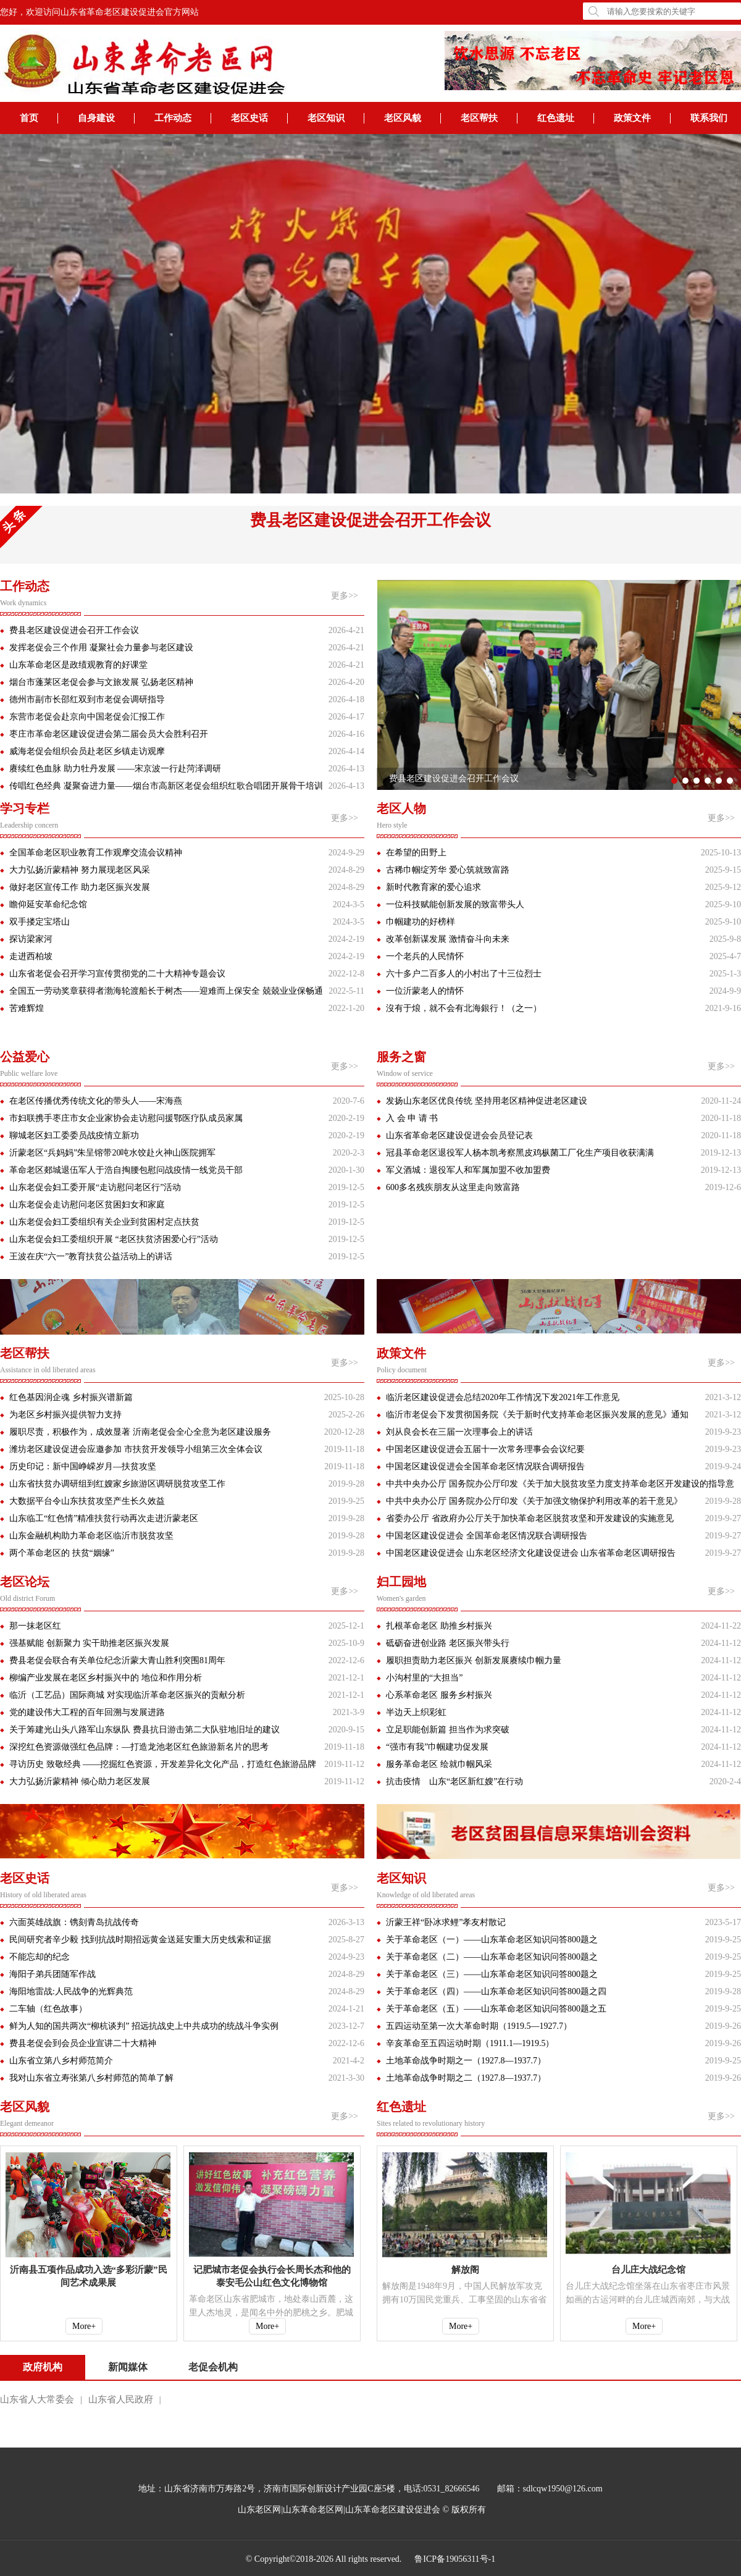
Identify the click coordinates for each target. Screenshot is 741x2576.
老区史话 (249, 118)
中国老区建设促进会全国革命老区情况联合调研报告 (485, 1466)
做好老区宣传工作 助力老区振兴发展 (79, 887)
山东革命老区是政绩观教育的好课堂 (78, 664)
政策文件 (632, 118)
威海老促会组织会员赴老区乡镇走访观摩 (87, 751)
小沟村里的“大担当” (424, 1677)
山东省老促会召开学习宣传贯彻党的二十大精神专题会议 (117, 973)
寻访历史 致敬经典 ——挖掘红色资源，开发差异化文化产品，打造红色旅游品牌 (162, 1764)
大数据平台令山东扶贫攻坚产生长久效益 (87, 1501)
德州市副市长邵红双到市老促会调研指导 (87, 699)
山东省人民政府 (120, 2399)
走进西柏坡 (30, 956)
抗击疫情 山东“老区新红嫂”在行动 (454, 1781)
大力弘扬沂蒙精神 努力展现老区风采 (79, 870)
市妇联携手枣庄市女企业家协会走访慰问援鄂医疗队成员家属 (126, 1118)
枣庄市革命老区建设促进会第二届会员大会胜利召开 (108, 734)
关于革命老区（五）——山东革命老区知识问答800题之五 (496, 2008)
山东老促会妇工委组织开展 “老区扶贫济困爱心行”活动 (113, 1239)
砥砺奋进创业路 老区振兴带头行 (447, 1643)
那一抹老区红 (35, 1625)
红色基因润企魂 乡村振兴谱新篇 (71, 1397)
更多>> (344, 595)
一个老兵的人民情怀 (425, 956)
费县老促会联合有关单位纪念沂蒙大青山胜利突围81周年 (117, 1660)
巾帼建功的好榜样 (420, 921)
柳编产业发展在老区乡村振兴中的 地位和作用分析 (105, 1677)
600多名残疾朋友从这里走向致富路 (453, 1187)
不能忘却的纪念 (39, 1956)
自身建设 (96, 118)
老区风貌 (402, 118)
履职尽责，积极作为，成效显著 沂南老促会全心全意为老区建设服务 (140, 1432)
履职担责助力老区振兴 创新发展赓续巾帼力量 (473, 1660)
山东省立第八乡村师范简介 (61, 2060)
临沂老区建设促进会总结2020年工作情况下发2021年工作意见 (502, 1397)
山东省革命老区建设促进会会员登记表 (459, 1135)
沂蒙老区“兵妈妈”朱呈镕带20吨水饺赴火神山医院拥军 (112, 1152)
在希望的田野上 (416, 852)
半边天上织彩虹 (416, 1712)
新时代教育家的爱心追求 (433, 887)
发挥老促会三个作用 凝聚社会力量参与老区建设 (101, 647)
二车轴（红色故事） (48, 2008)
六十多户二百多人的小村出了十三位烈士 (464, 973)
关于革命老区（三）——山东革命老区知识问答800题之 (492, 1974)
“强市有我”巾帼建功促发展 (437, 1747)
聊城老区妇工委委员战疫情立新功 (74, 1135)
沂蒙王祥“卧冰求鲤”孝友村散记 (446, 1922)
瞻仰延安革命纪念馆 (48, 904)
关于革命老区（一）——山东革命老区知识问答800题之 (492, 1939)
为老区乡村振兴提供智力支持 (65, 1414)
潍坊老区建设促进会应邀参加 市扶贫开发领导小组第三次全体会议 (135, 1449)
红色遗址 (555, 118)
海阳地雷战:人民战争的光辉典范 (71, 1991)
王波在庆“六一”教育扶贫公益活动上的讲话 (90, 1256)
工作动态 (172, 118)
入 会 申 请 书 (412, 1118)
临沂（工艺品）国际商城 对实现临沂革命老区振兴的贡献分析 (127, 1695)
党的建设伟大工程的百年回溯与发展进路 (87, 1712)
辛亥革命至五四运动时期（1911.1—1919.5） (470, 2043)
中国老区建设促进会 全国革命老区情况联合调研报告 (486, 1535)
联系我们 (708, 118)
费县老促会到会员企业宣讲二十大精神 (82, 2043)
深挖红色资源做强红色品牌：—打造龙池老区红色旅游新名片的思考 (139, 1747)
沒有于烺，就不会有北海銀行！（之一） (464, 1008)
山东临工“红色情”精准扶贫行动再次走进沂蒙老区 (103, 1518)
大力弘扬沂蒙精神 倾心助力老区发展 (79, 1781)
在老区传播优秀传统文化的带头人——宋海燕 (95, 1100)
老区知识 (326, 118)
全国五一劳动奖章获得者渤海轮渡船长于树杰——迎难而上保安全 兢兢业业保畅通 (166, 991)
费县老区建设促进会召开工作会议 (370, 520)
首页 (29, 118)
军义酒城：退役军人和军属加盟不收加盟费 (468, 1170)
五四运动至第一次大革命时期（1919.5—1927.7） (479, 2026)
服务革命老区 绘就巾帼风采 (439, 1764)
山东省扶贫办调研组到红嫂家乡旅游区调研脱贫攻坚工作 (117, 1483)
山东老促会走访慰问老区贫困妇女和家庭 (87, 1204)
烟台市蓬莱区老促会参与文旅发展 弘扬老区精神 (101, 682)
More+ (84, 2326)
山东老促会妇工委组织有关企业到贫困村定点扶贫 (104, 1222)
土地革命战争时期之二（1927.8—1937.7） (466, 2078)
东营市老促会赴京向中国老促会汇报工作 (87, 716)
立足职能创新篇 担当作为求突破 (447, 1729)
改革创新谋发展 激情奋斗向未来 (447, 939)
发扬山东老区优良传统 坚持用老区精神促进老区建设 (486, 1100)
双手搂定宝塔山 (39, 921)
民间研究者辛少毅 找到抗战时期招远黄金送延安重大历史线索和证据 (140, 1939)
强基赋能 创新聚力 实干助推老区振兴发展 (89, 1643)
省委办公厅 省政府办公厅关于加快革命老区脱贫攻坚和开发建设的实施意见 (530, 1518)
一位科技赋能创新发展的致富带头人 (455, 904)
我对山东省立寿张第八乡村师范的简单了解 (91, 2078)
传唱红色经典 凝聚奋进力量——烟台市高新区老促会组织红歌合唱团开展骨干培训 (166, 786)
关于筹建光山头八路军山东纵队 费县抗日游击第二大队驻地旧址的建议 (144, 1729)
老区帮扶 (479, 118)
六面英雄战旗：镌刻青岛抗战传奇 (74, 1922)
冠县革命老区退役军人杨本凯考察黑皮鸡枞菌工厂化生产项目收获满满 (520, 1152)
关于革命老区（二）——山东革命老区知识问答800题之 (492, 1956)
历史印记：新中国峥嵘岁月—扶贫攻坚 (82, 1466)
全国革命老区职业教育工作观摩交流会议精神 (95, 852)
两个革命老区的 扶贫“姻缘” (61, 1553)
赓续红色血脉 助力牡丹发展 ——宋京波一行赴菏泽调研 (115, 768)
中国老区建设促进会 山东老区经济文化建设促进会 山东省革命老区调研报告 (531, 1553)
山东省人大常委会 (37, 2399)
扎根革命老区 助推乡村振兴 (439, 1625)
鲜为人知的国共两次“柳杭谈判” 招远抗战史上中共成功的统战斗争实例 (143, 2026)
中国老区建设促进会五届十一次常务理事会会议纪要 (485, 1449)
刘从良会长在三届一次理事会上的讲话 (459, 1432)
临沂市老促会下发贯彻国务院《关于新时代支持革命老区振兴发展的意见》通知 (537, 1414)
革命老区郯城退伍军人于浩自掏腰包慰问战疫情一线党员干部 (126, 1170)
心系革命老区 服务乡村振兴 (439, 1695)
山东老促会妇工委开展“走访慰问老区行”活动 (95, 1187)
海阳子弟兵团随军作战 (52, 1974)
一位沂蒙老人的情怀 (425, 991)
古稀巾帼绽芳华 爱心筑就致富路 (447, 870)
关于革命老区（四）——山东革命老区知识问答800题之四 (496, 1991)
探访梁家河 (30, 939)
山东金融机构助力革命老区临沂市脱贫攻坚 (91, 1535)
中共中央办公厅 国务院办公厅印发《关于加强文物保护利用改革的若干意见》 (534, 1501)
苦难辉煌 (26, 1008)
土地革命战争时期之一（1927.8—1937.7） (466, 2060)
